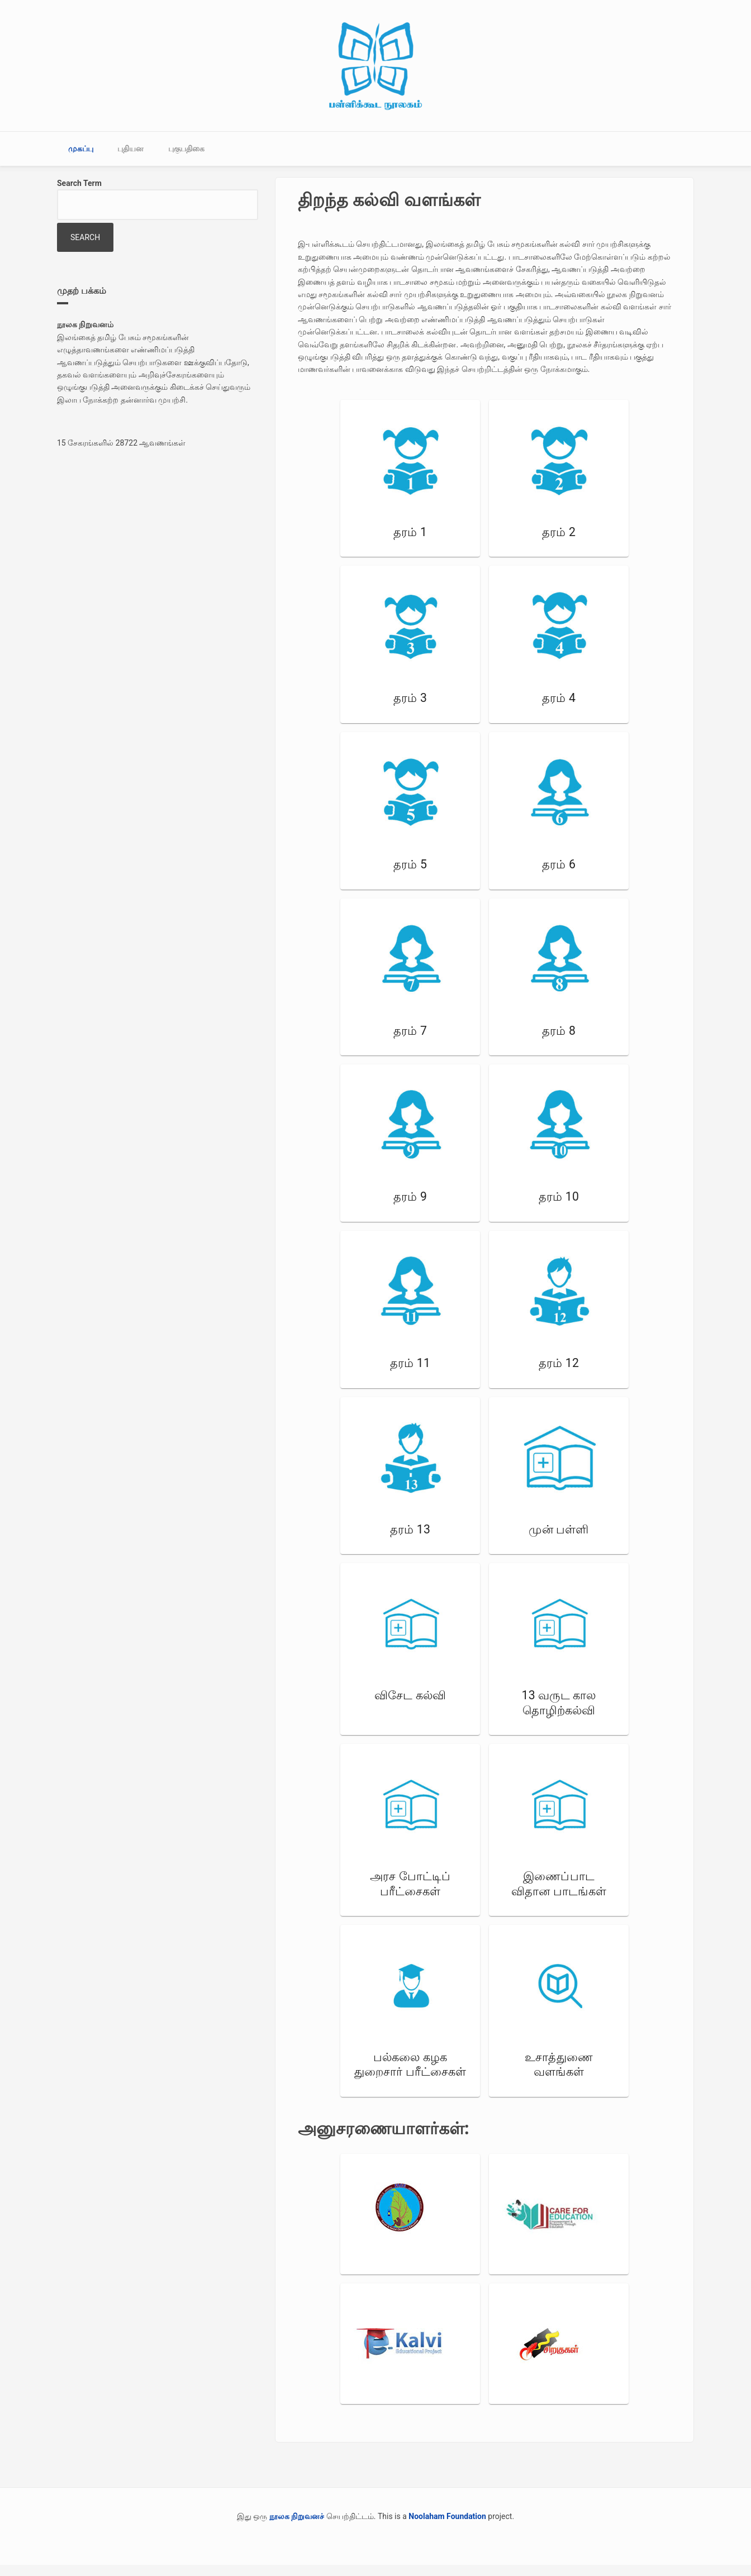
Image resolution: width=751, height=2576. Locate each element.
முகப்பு (80, 148)
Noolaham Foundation (447, 2516)
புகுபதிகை (186, 148)
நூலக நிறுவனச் (296, 2516)
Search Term (79, 183)
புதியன (130, 148)
